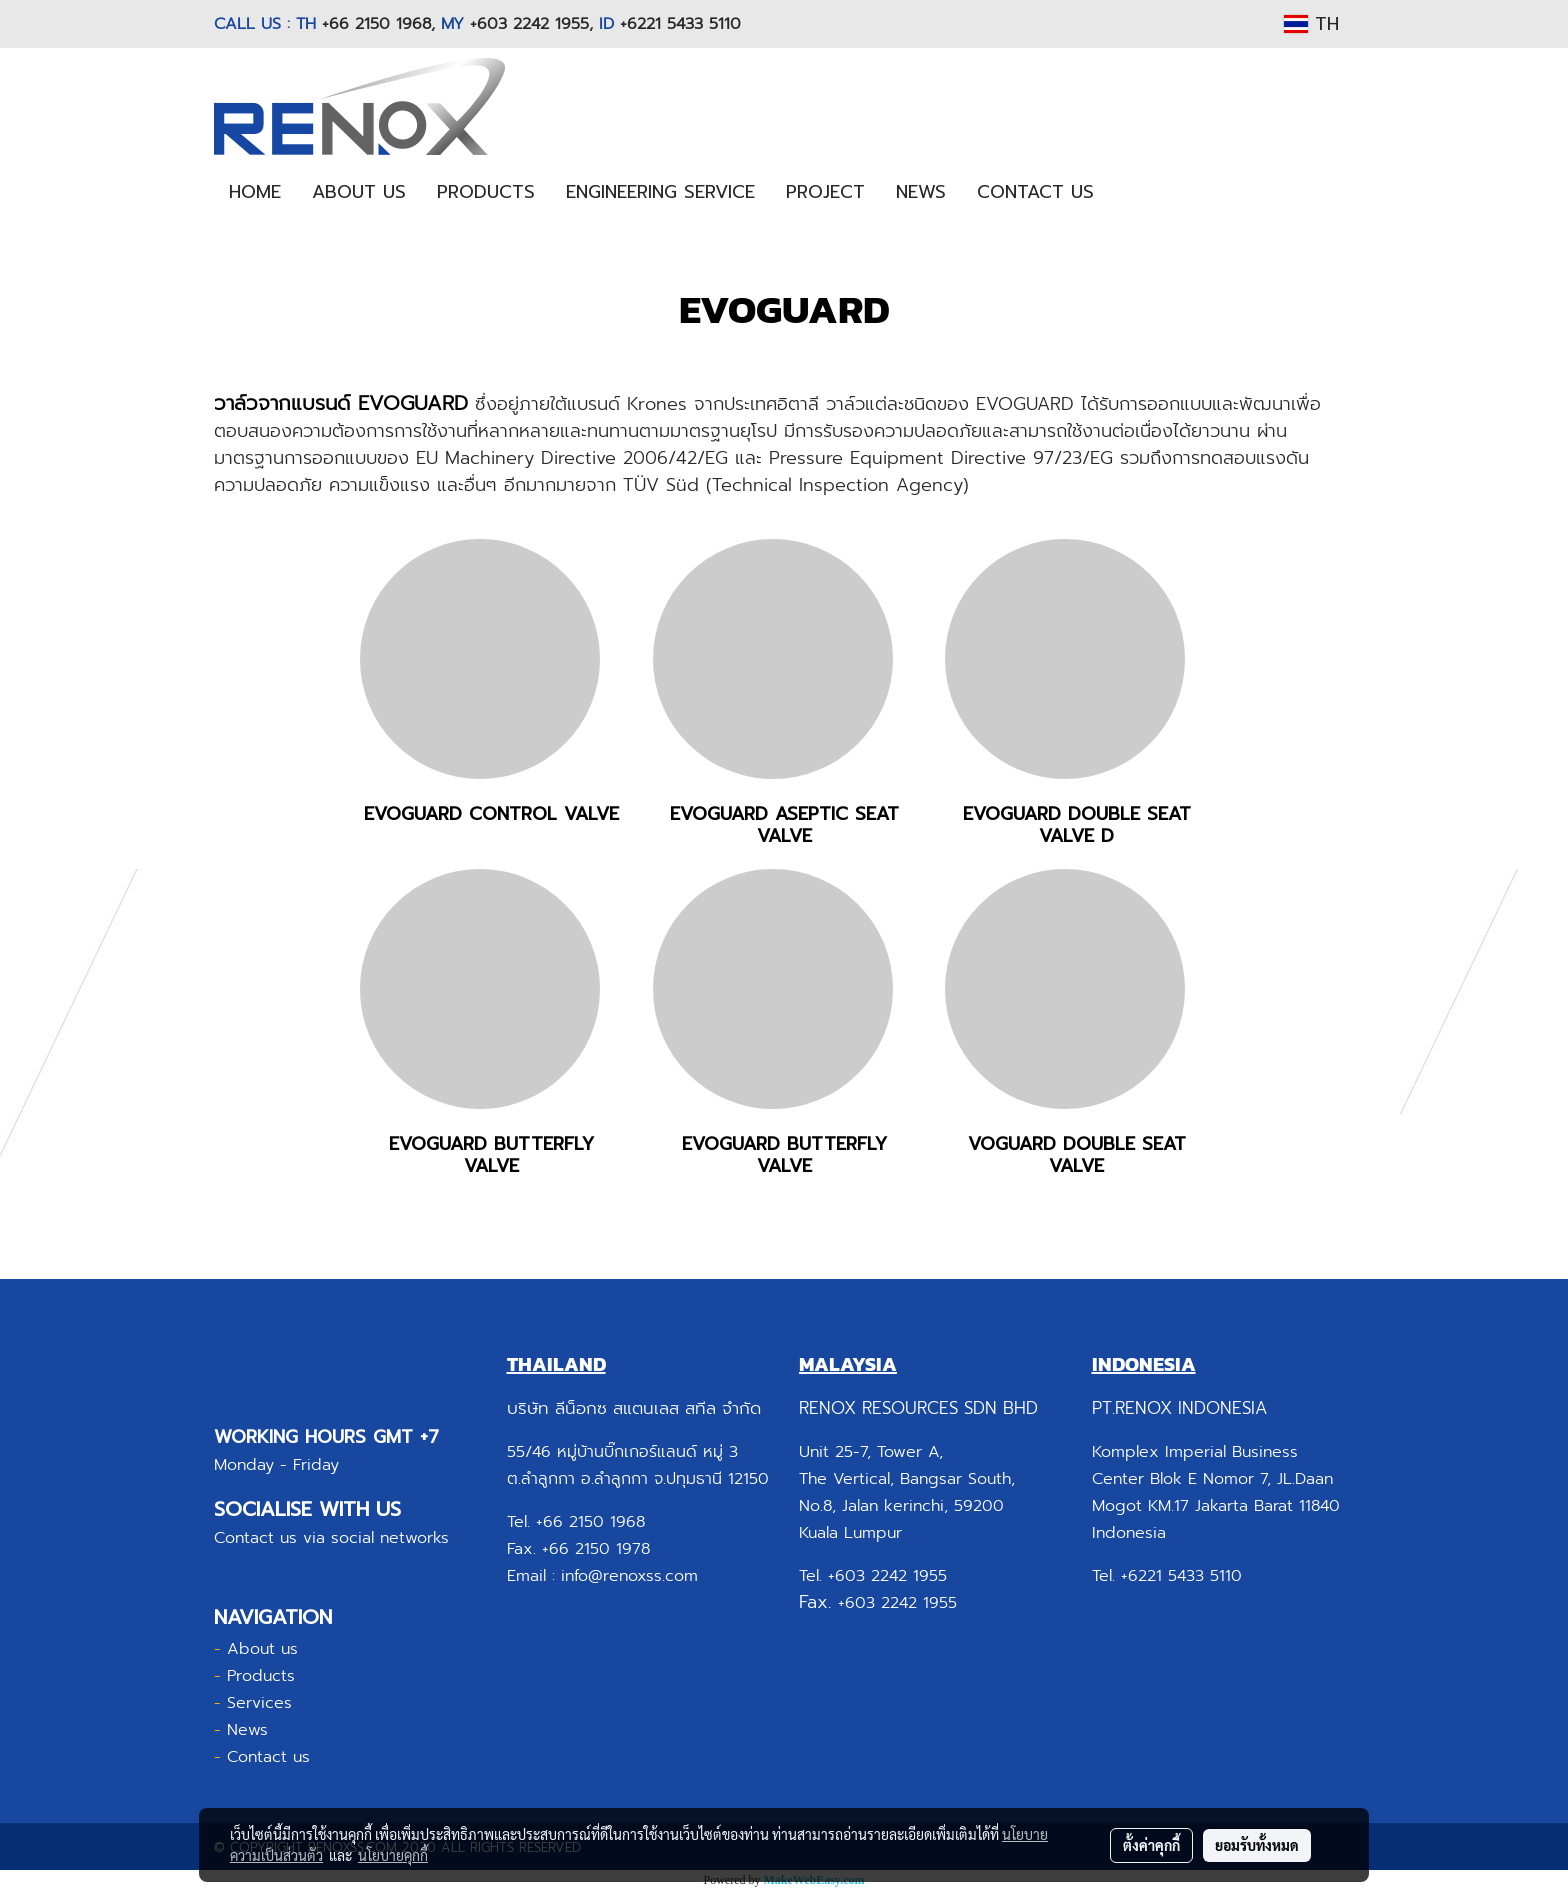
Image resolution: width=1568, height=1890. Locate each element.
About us (262, 1649)
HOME (255, 192)
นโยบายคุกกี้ (393, 1855)
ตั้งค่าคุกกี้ (1151, 1845)
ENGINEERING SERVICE (660, 192)
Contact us (268, 1757)
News (247, 1730)
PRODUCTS (486, 192)
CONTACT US (1035, 192)
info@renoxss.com (629, 1576)
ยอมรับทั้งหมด (1257, 1845)
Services (259, 1703)
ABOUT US (359, 192)
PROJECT (825, 192)
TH (1311, 24)
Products (261, 1676)
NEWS (921, 192)
